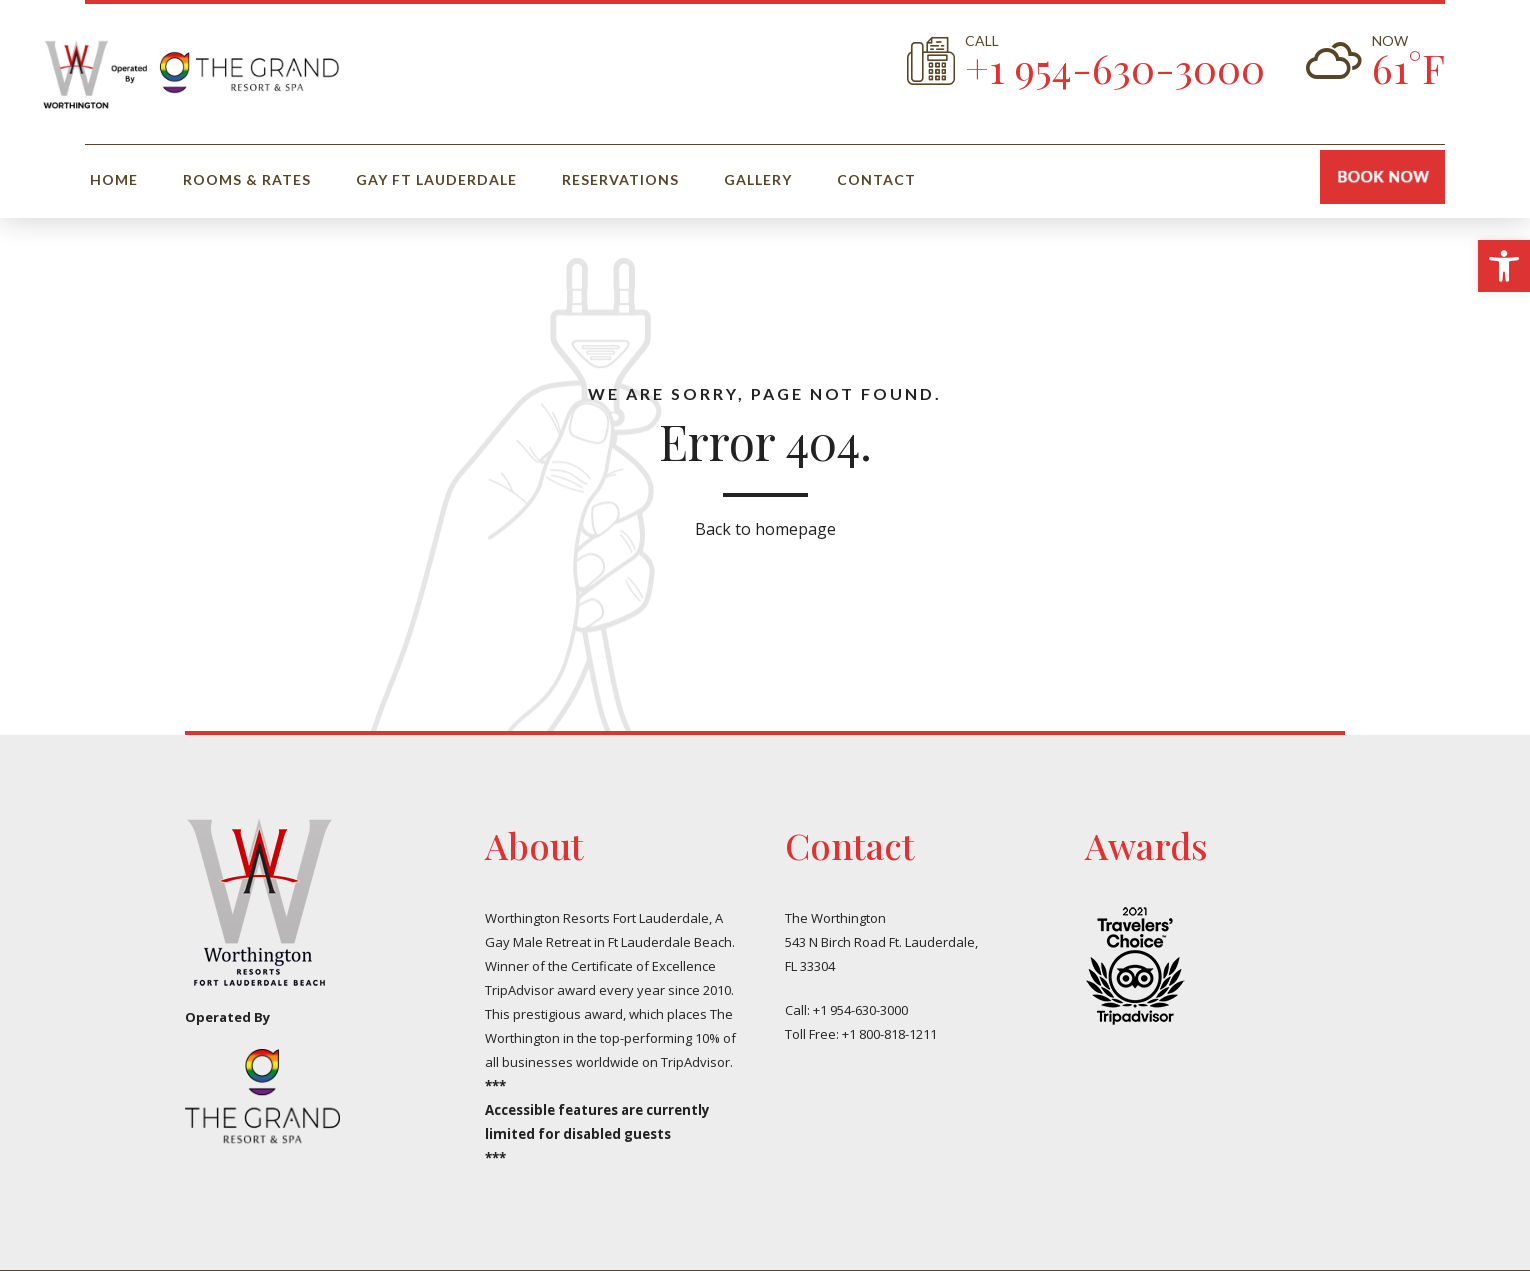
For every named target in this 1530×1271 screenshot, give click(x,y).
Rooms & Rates (247, 179)
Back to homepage (765, 529)
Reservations (620, 179)
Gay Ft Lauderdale (436, 179)
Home (114, 179)
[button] (1504, 266)
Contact (876, 179)
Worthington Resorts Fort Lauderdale (597, 918)
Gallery (758, 179)
